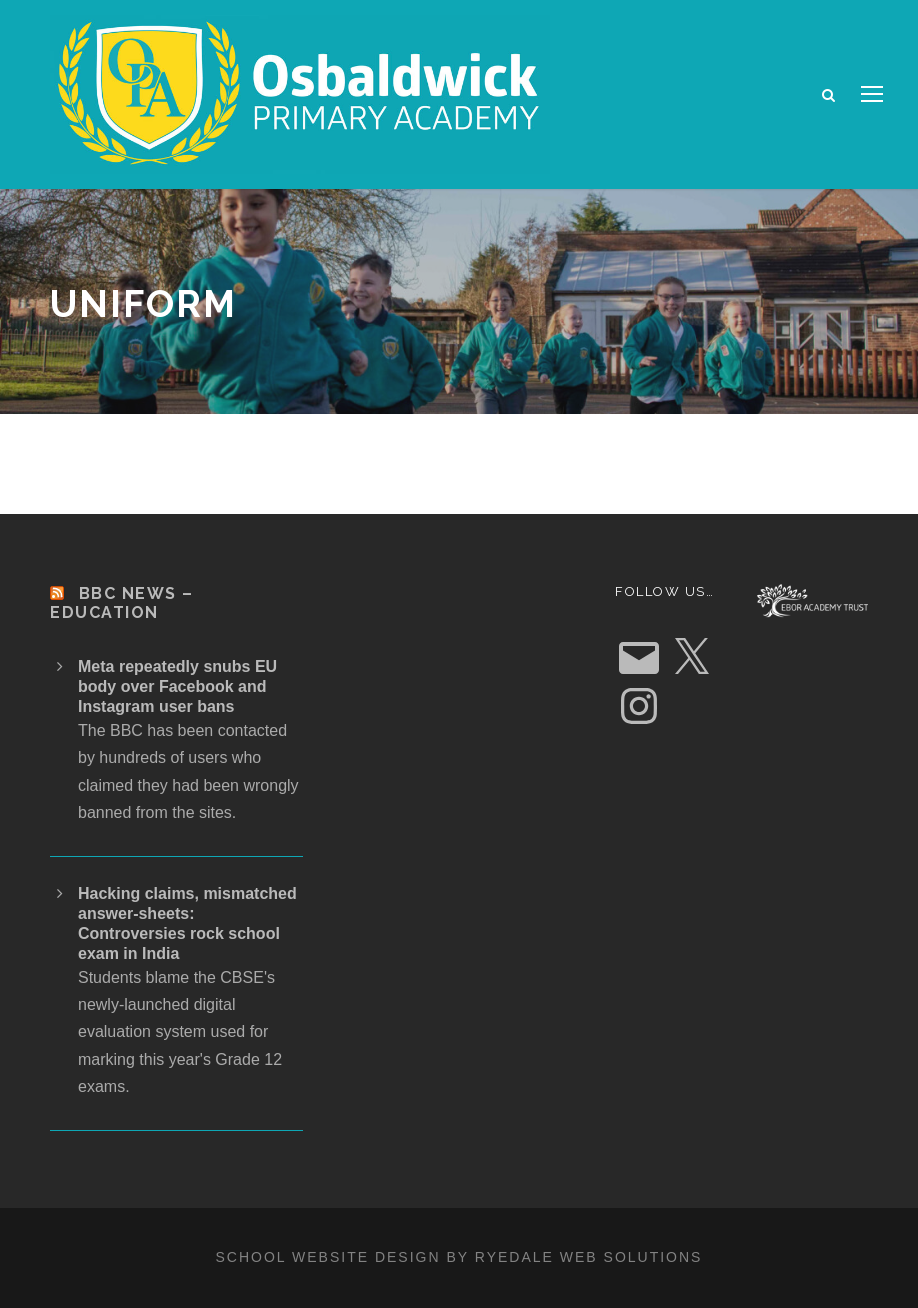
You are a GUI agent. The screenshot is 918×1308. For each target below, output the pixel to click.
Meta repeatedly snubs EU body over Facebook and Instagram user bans (177, 686)
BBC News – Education (122, 603)
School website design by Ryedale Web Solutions (459, 1257)
